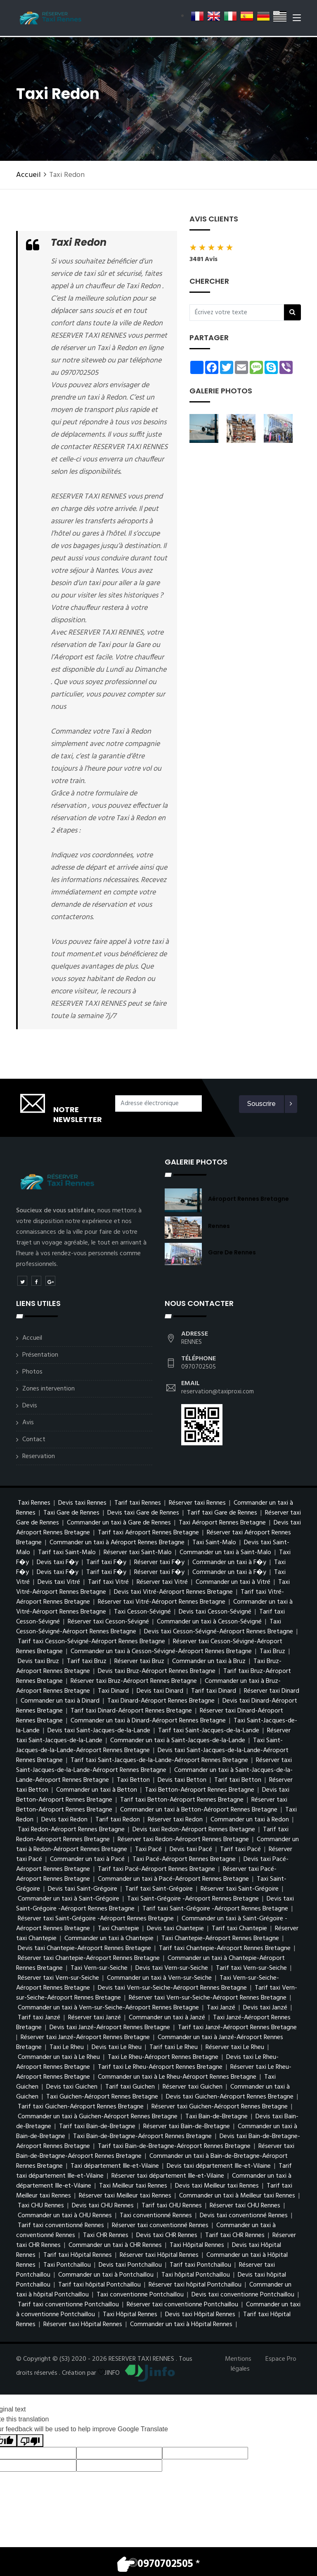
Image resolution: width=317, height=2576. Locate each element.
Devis (29, 1405)
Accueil (28, 175)
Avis (28, 1422)
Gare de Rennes (232, 1252)
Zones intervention (48, 1388)
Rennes (219, 1226)
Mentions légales (238, 2364)
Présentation (40, 1355)
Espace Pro (280, 2359)
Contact (33, 1439)
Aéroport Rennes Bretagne (248, 1199)
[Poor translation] (30, 2440)
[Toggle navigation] (297, 20)
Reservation (38, 1456)
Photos (32, 1372)
